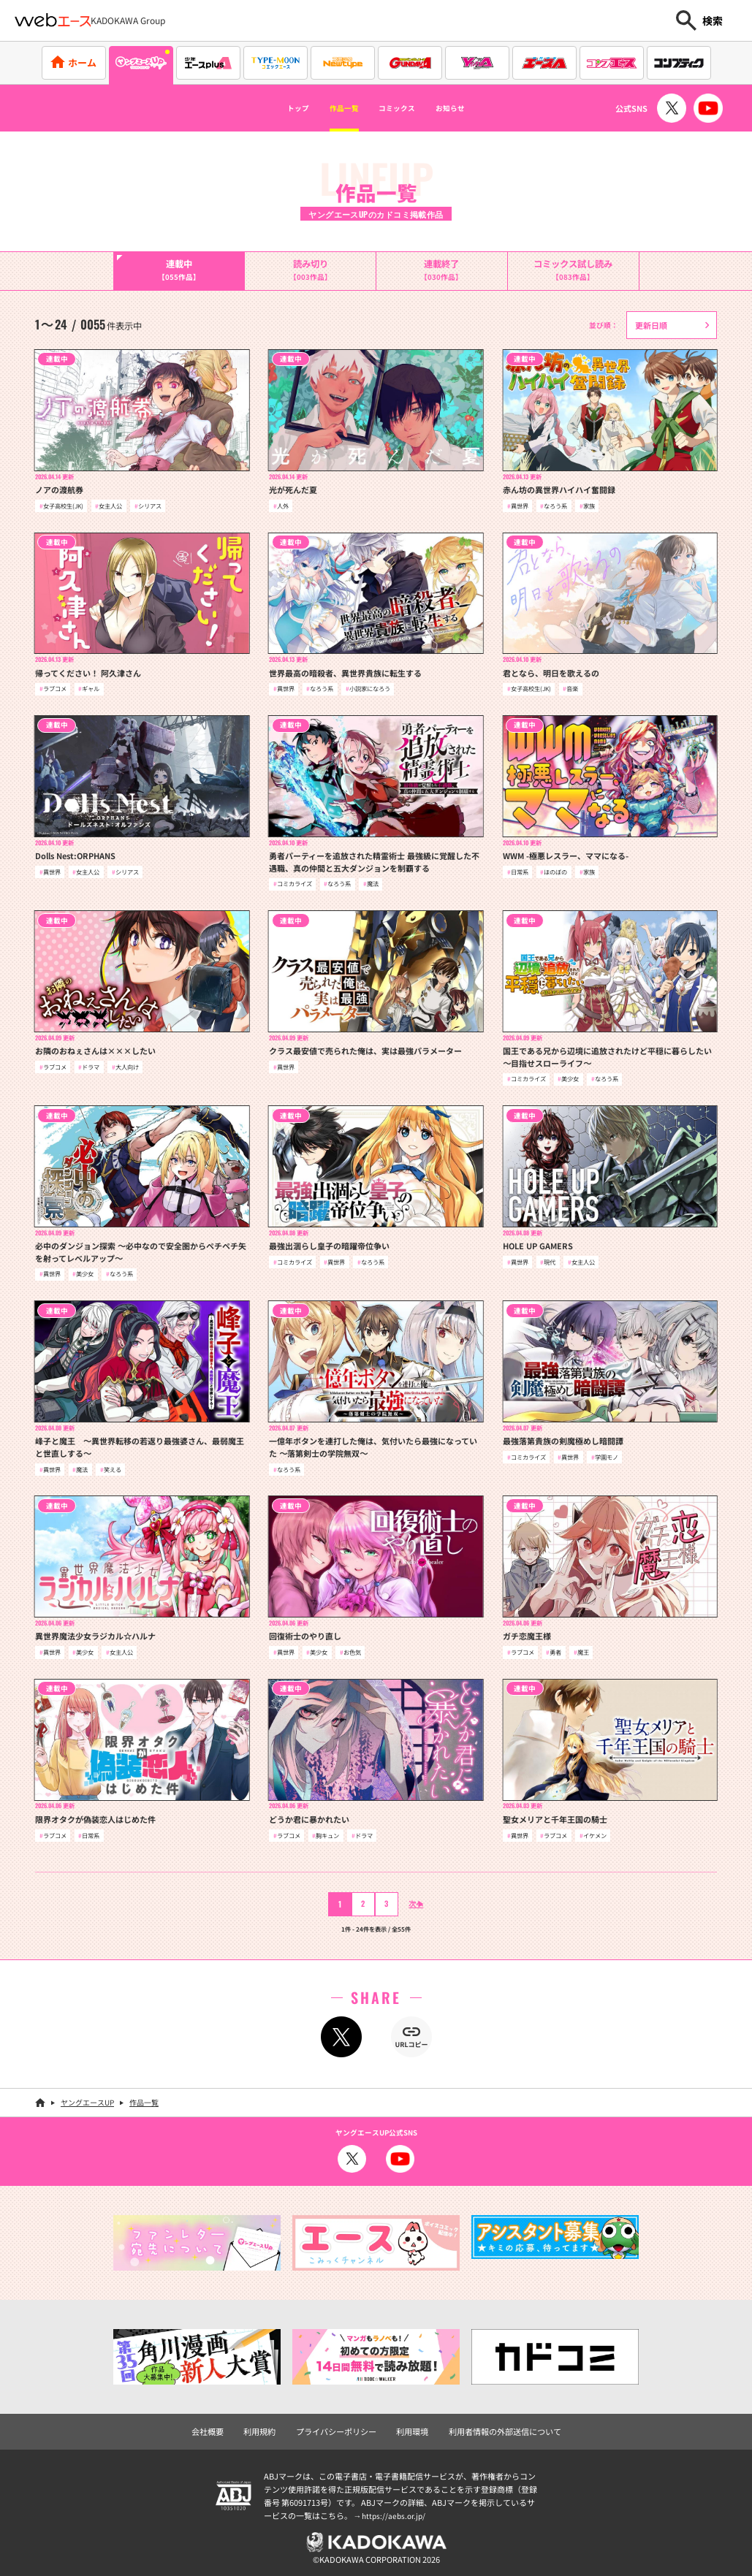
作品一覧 (331, 108)
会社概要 (219, 2428)
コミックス (403, 108)
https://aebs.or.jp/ (395, 2512)
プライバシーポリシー (339, 2428)
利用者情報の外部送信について (497, 2428)
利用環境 (410, 2428)
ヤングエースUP (87, 2100)
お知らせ (476, 108)
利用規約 (268, 2428)
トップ (269, 108)
